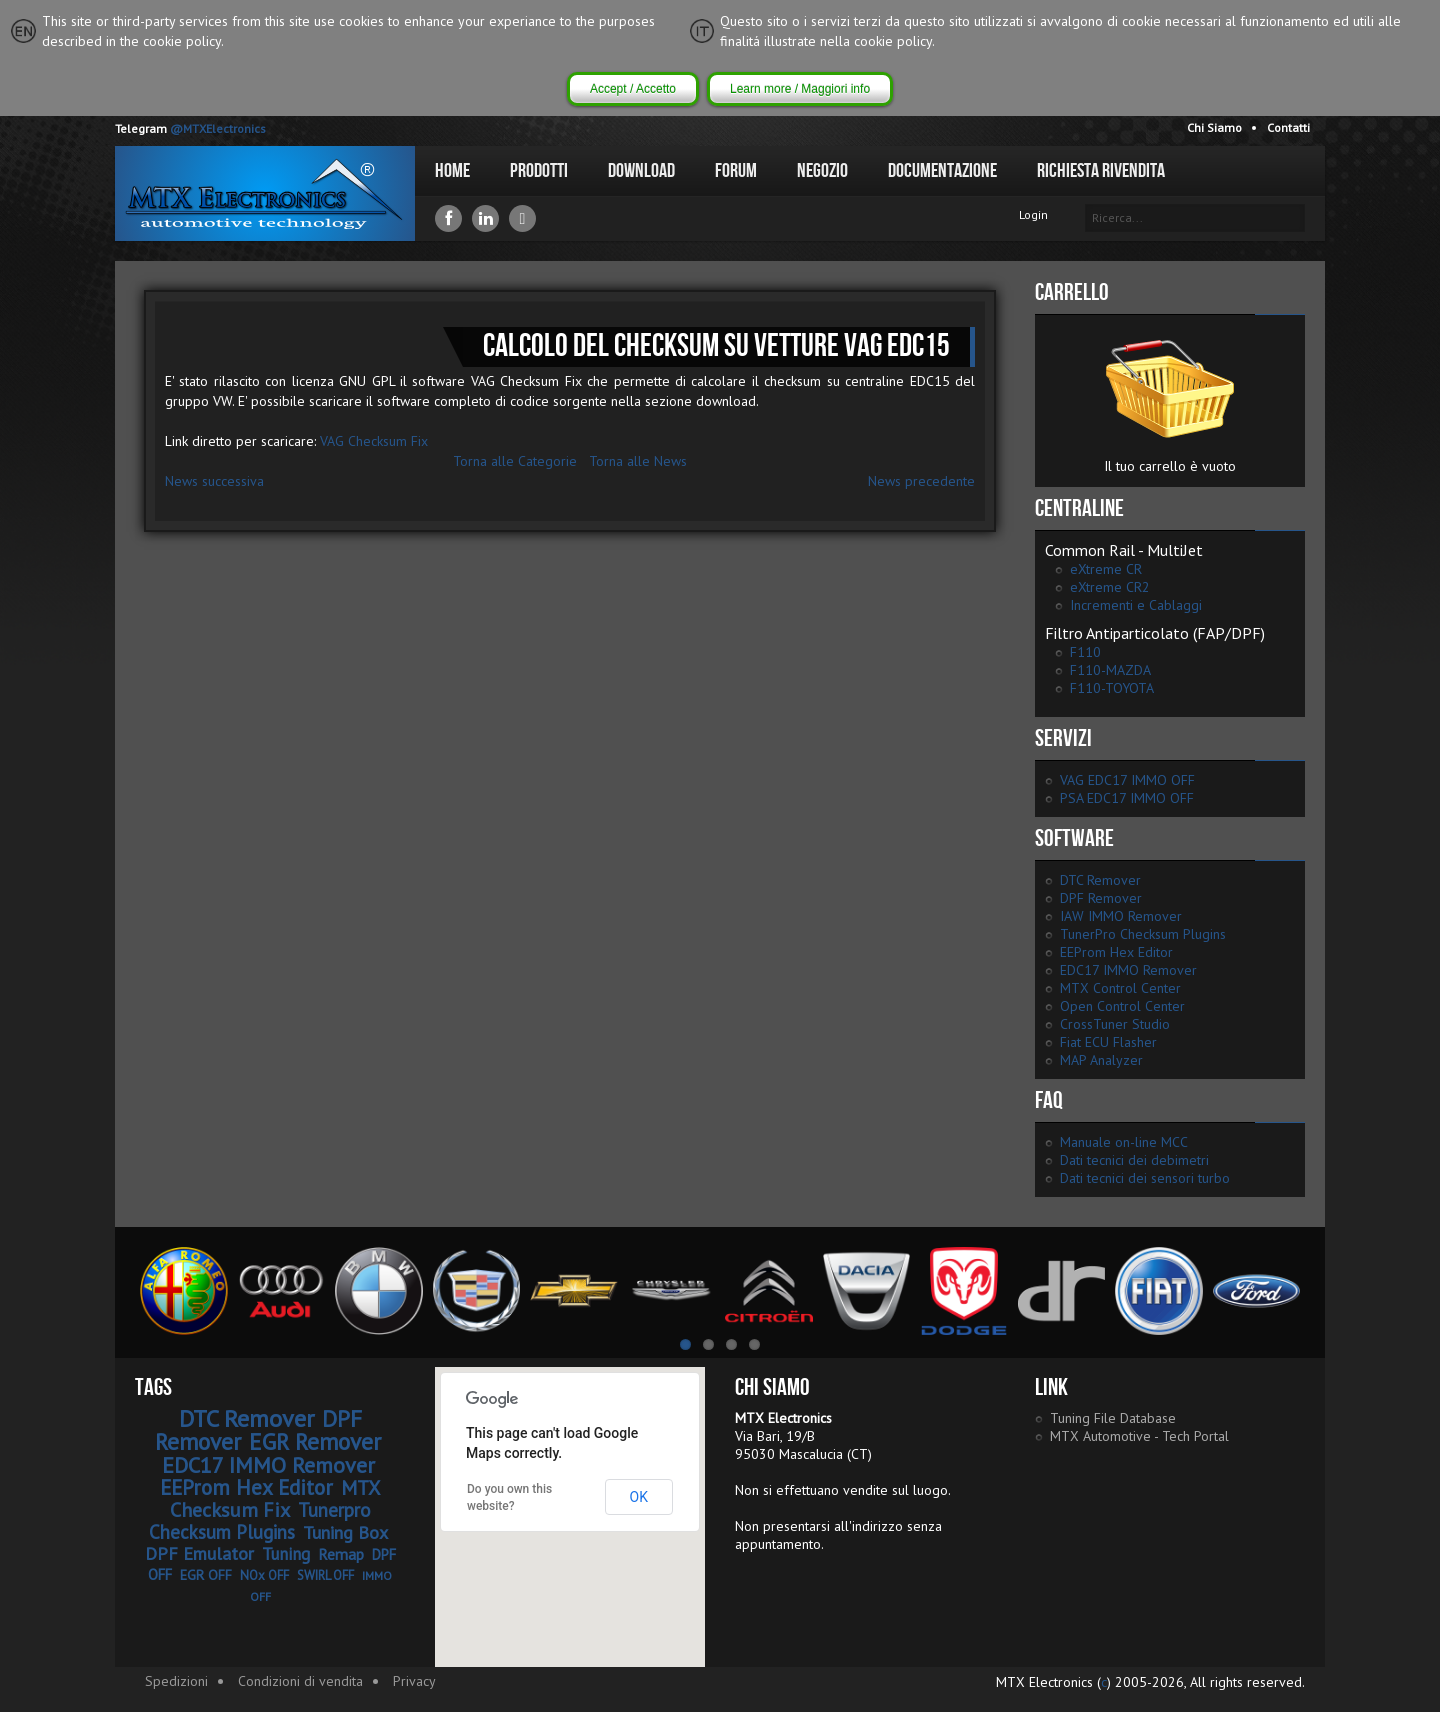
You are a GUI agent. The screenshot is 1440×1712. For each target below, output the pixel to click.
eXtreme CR (1106, 569)
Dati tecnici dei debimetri (1134, 1160)
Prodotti (539, 171)
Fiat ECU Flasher (1108, 1042)
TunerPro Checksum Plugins (1143, 934)
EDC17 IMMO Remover (1128, 970)
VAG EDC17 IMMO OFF (1127, 780)
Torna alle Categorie (515, 461)
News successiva (214, 481)
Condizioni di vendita (300, 1681)
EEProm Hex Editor (1116, 952)
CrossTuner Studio (1115, 1024)
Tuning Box (345, 1532)
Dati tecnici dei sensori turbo (1145, 1178)
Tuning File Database (1113, 1418)
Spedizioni (176, 1681)
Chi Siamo (1214, 127)
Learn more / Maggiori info (800, 89)
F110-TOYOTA (1112, 688)
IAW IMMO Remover (1121, 916)
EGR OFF (206, 1575)
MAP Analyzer (1101, 1060)
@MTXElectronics (218, 128)
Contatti (1288, 127)
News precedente (921, 481)
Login (1033, 214)
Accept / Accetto (633, 89)
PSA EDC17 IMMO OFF (1127, 798)
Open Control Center (1122, 1006)
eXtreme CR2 (1110, 587)
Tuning (286, 1554)
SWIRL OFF (325, 1575)
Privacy (414, 1681)
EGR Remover (315, 1441)
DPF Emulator (199, 1553)
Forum (736, 171)
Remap (341, 1554)
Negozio (822, 171)
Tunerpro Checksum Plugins (260, 1521)
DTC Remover (1100, 880)
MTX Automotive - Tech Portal (1139, 1436)
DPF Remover (1101, 898)
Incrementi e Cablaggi (1136, 605)
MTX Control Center (1120, 988)
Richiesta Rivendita (1101, 171)
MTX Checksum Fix (275, 1499)
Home (452, 171)
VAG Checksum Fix (374, 441)
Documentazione (942, 171)
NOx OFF (264, 1575)
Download (641, 171)
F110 (1085, 652)
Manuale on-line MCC (1124, 1142)
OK (639, 1497)
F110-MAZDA (1110, 670)
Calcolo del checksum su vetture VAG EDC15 (716, 346)
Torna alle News (638, 461)
